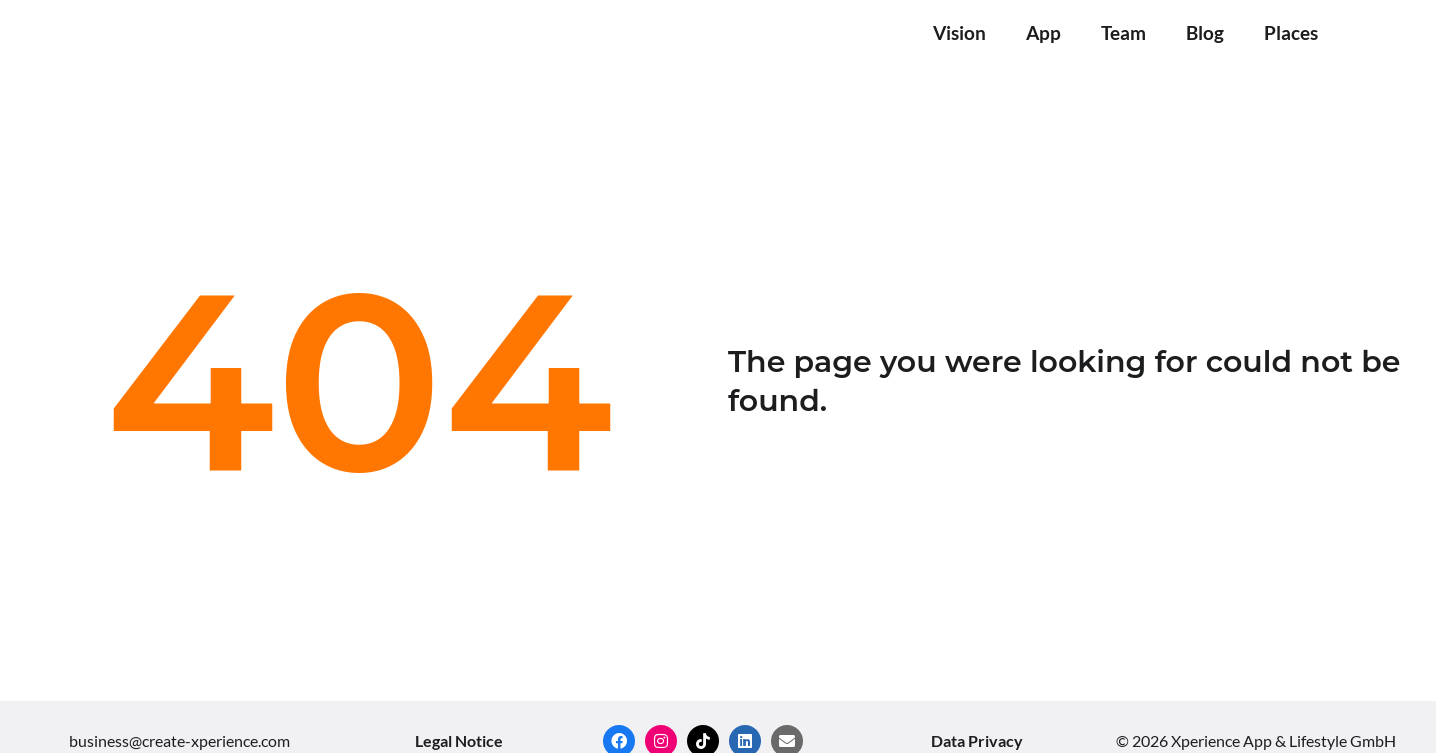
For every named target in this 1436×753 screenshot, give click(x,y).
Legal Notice (459, 740)
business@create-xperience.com (179, 740)
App (1043, 32)
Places (1291, 32)
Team (1123, 32)
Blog (1205, 32)
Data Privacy (977, 740)
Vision (959, 32)
